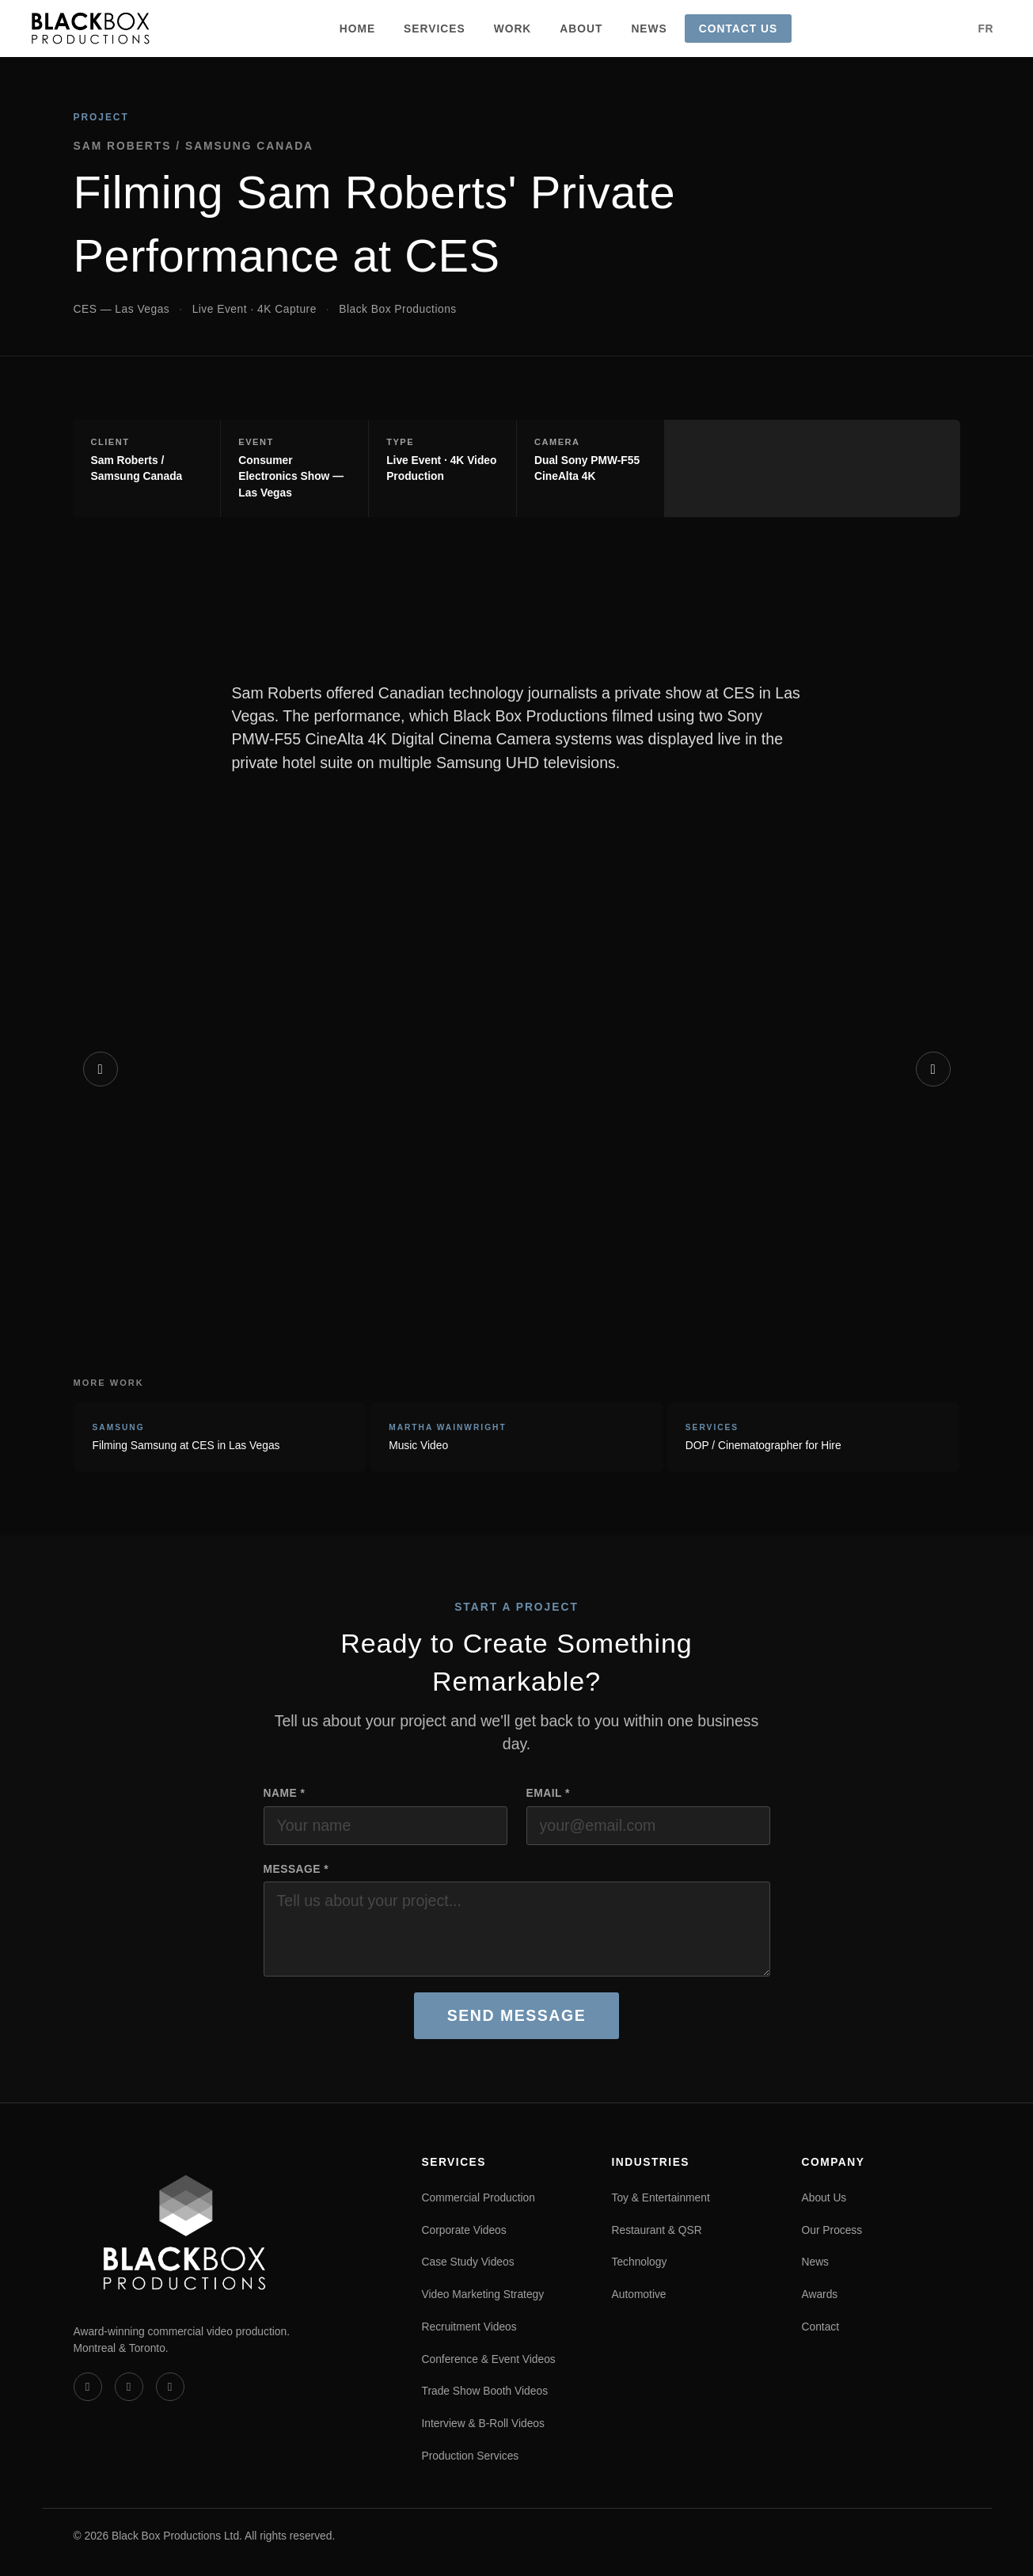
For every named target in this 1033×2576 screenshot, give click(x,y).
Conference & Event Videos (489, 2359)
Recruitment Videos (469, 2326)
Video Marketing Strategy (483, 2294)
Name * (285, 1792)
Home (357, 28)
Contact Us (738, 28)
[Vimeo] (88, 2386)
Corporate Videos (464, 2230)
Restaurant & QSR (657, 2230)
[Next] (933, 1069)
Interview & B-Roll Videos (483, 2423)
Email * (548, 1792)
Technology (639, 2261)
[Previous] (100, 1069)
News (649, 28)
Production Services (470, 2455)
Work (513, 28)
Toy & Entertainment (661, 2197)
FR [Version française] (985, 28)
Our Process (832, 2230)
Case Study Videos (468, 2261)
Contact (821, 2326)
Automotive (639, 2294)
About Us (824, 2197)
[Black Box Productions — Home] (91, 28)
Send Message (516, 2015)
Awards (820, 2294)
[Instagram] (170, 2386)
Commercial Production (478, 2197)
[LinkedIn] (129, 2386)
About (581, 28)
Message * (296, 1869)
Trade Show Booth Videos (485, 2390)
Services (434, 28)
